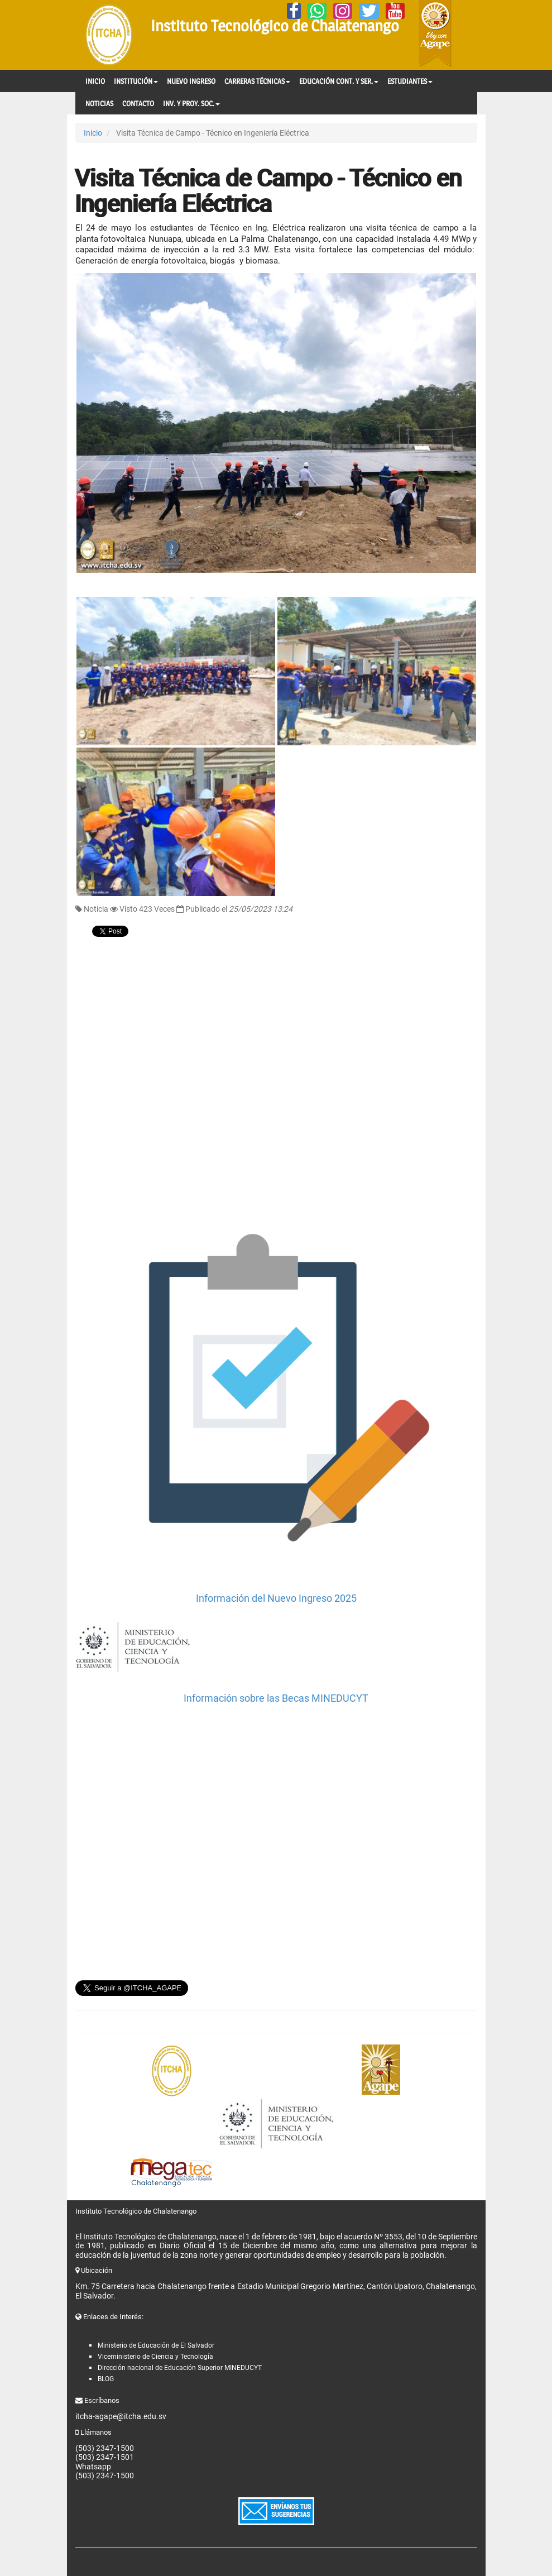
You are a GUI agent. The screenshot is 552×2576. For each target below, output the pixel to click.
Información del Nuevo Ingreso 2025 (276, 1598)
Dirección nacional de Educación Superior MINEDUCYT (180, 2368)
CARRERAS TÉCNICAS (257, 80)
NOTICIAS (99, 103)
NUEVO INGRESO (191, 80)
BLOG (106, 2379)
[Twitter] (369, 11)
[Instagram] (342, 11)
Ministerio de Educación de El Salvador (156, 2345)
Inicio (93, 132)
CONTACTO (138, 103)
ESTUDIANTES (410, 80)
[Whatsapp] (317, 11)
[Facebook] (294, 11)
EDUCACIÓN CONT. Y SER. (338, 80)
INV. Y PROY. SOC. (191, 103)
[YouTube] (395, 11)
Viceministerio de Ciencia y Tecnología (155, 2356)
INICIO (95, 80)
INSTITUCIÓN (136, 80)
